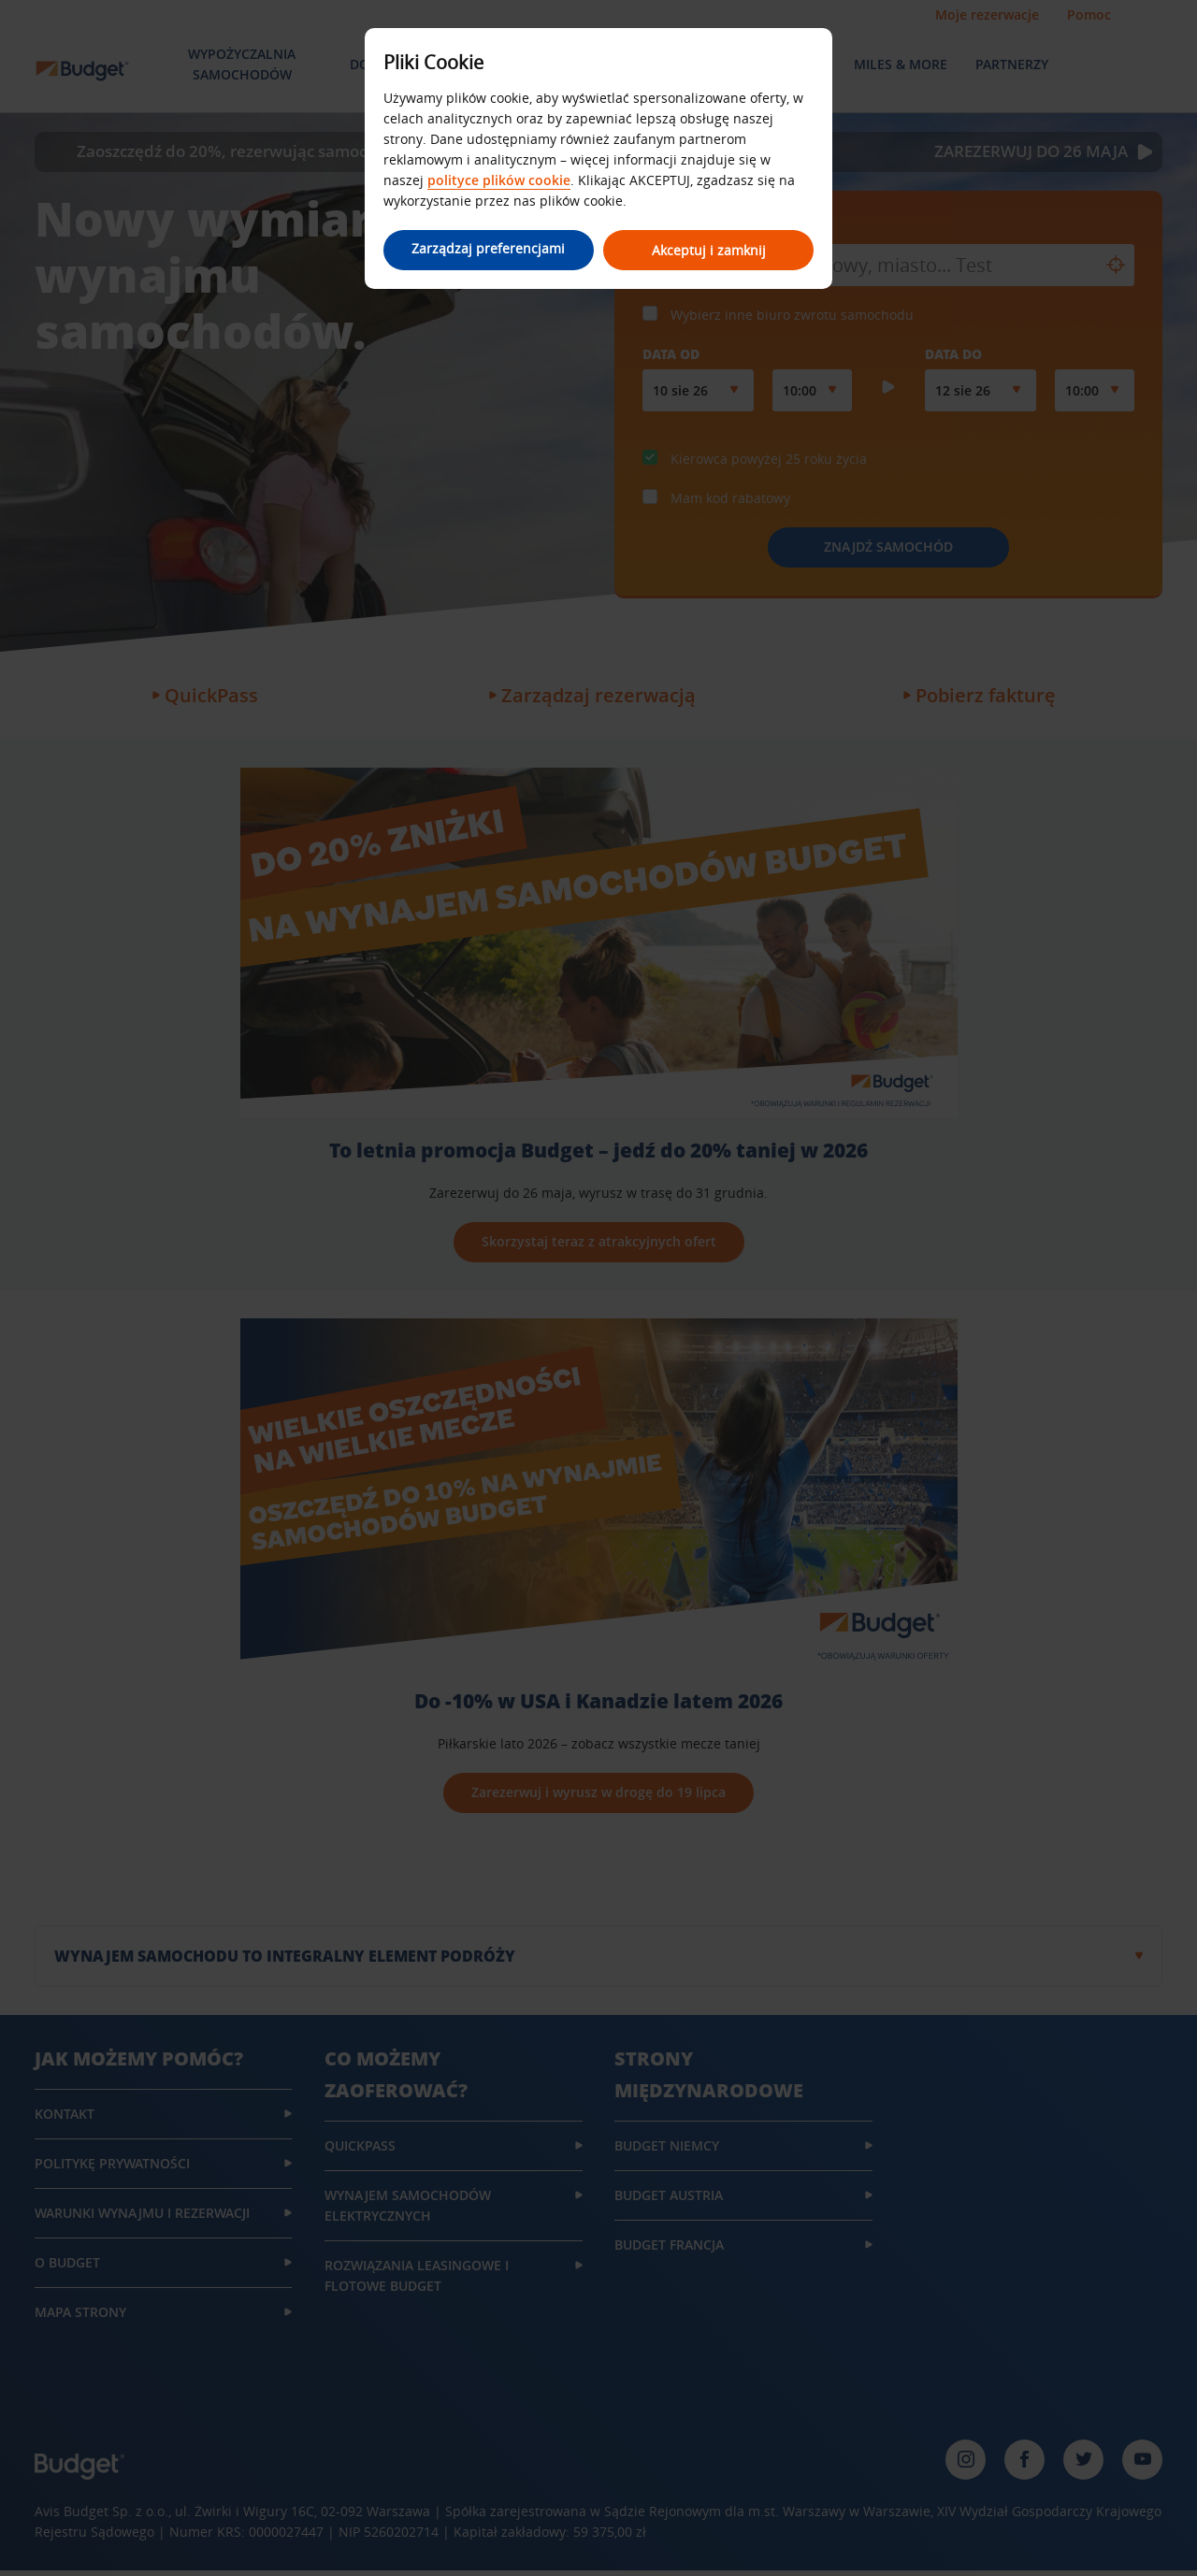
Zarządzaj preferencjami (486, 248)
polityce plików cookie (498, 180)
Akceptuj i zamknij (711, 250)
